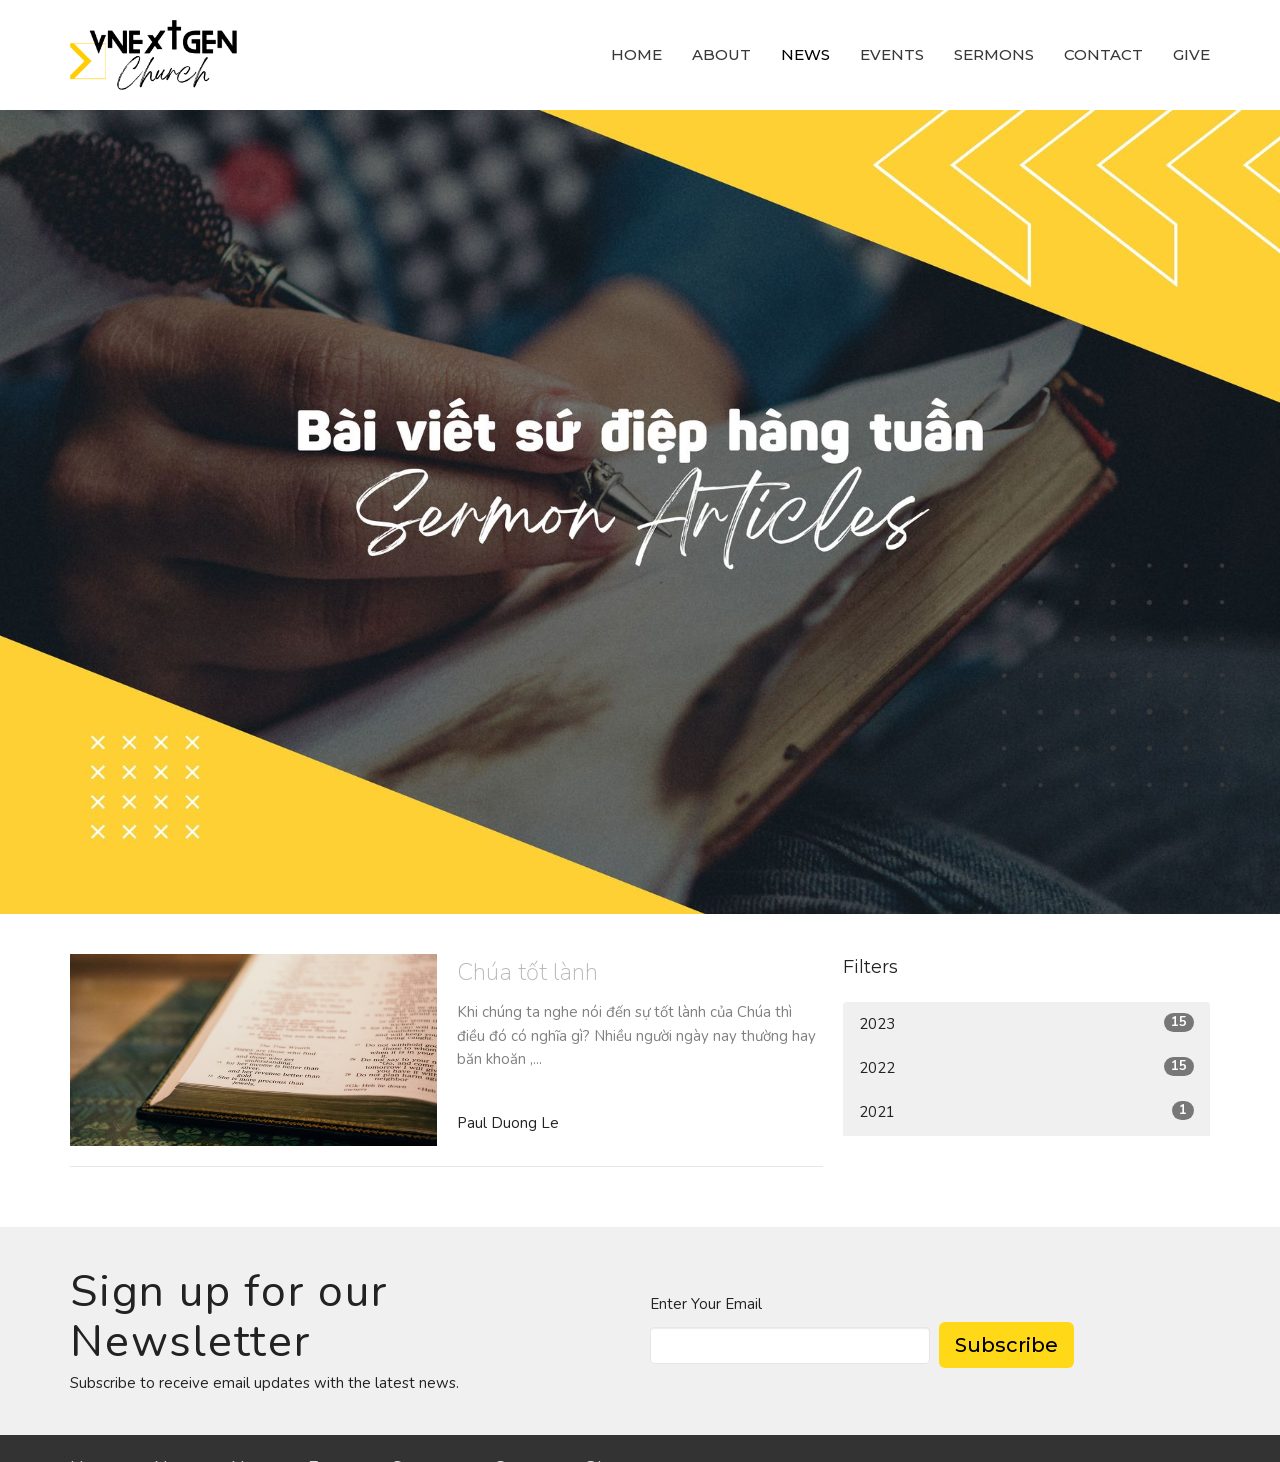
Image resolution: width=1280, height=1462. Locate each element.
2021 (1026, 1111)
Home (636, 54)
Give (1191, 54)
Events (892, 54)
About (721, 54)
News (805, 54)
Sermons (994, 54)
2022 (1026, 1067)
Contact (1103, 54)
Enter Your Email (706, 1304)
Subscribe (1006, 1345)
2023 (1026, 1023)
